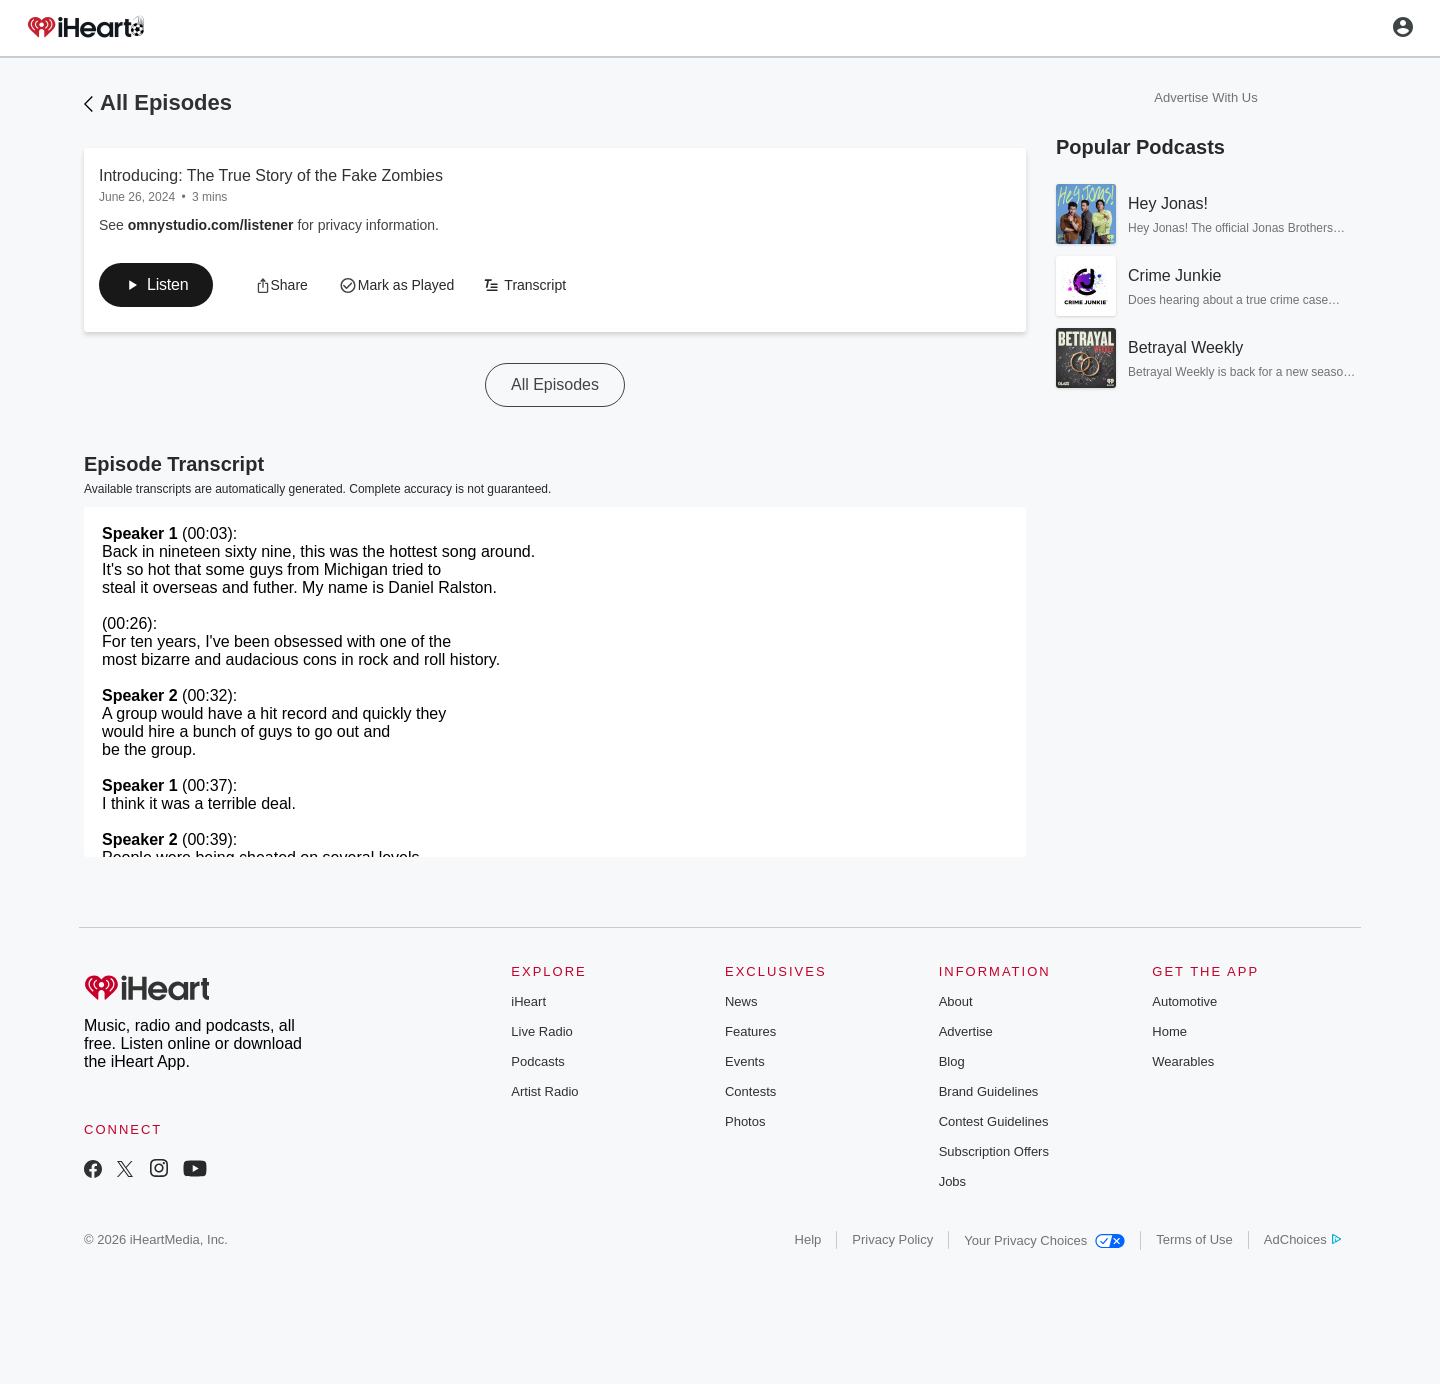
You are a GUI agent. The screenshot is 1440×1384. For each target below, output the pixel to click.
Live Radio (541, 1031)
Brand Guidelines (989, 1091)
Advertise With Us (1205, 97)
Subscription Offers (994, 1151)
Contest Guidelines (994, 1121)
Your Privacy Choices (1044, 1240)
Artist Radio (544, 1091)
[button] (156, 285)
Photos (745, 1121)
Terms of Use (1194, 1239)
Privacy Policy (892, 1239)
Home (1169, 1031)
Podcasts (537, 1061)
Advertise (966, 1031)
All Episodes (166, 102)
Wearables (1183, 1061)
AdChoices (1302, 1239)
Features (750, 1031)
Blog (952, 1061)
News (741, 1001)
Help (808, 1239)
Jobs (952, 1181)
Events (745, 1061)
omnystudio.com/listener (211, 225)
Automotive (1184, 1001)
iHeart (528, 1001)
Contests (750, 1091)
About (956, 1001)
